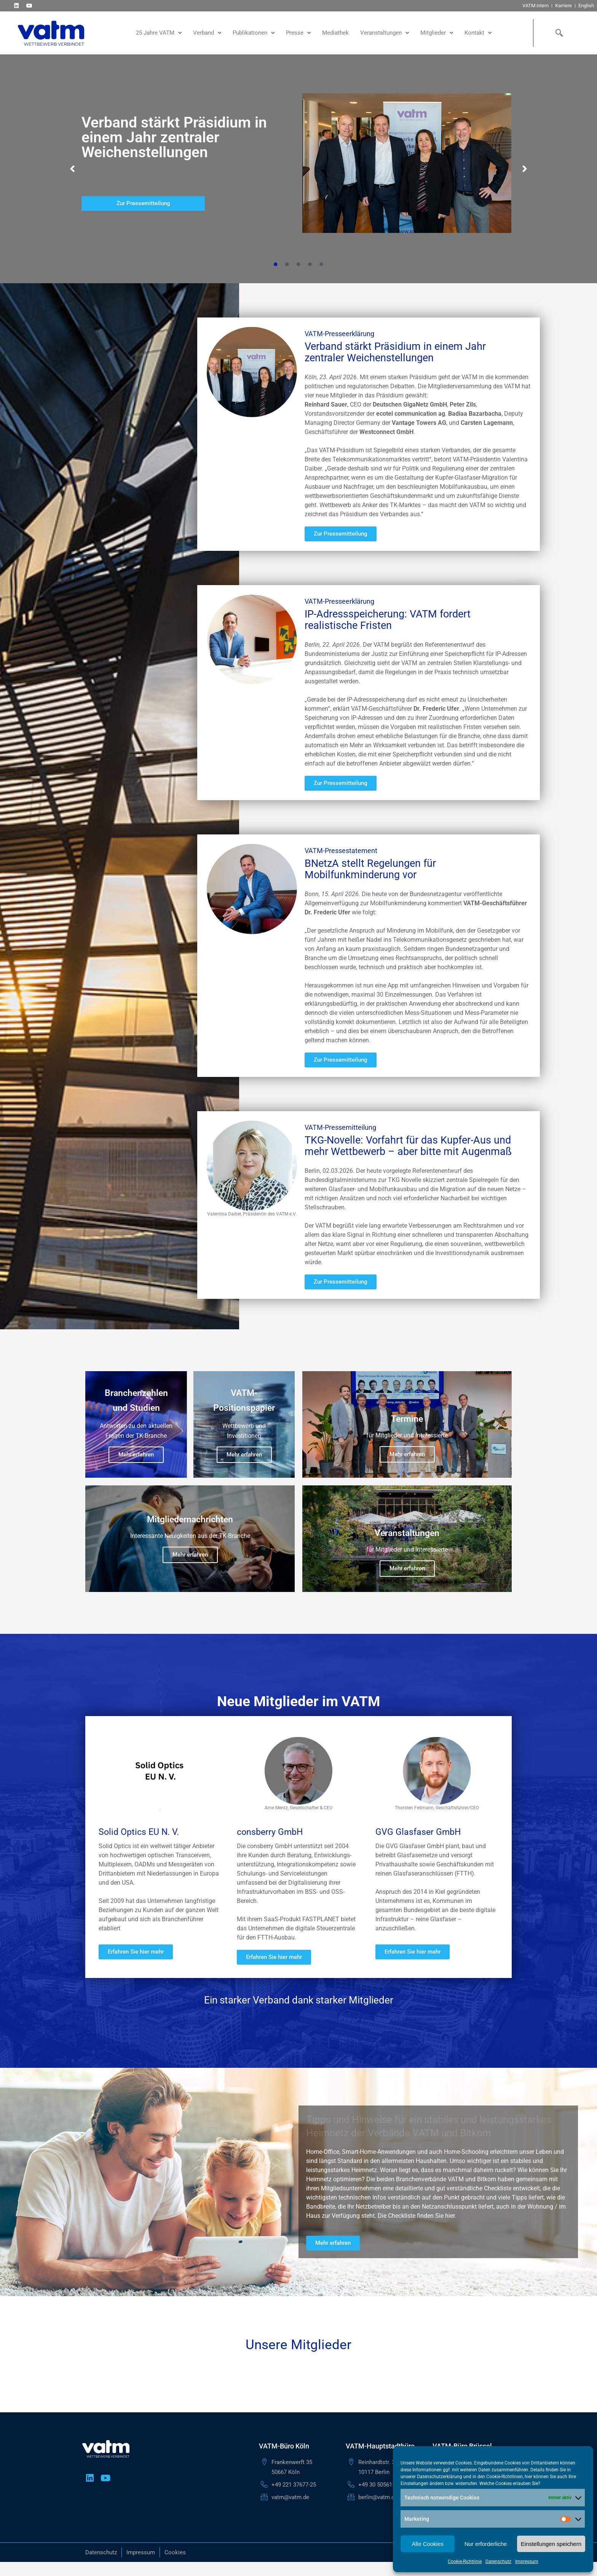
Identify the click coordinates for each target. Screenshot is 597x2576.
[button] (72, 169)
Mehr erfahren (136, 1454)
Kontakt (478, 33)
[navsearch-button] (557, 32)
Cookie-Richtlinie (465, 2561)
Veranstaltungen (384, 33)
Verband (207, 33)
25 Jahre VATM (159, 33)
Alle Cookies (427, 2544)
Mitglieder (436, 33)
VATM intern (535, 5)
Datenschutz (498, 2561)
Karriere (563, 5)
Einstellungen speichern (551, 2544)
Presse (298, 33)
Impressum (526, 2561)
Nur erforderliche (486, 2544)
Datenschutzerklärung (439, 2476)
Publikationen (254, 33)
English (586, 5)
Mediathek (335, 32)
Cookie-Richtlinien (504, 2476)
